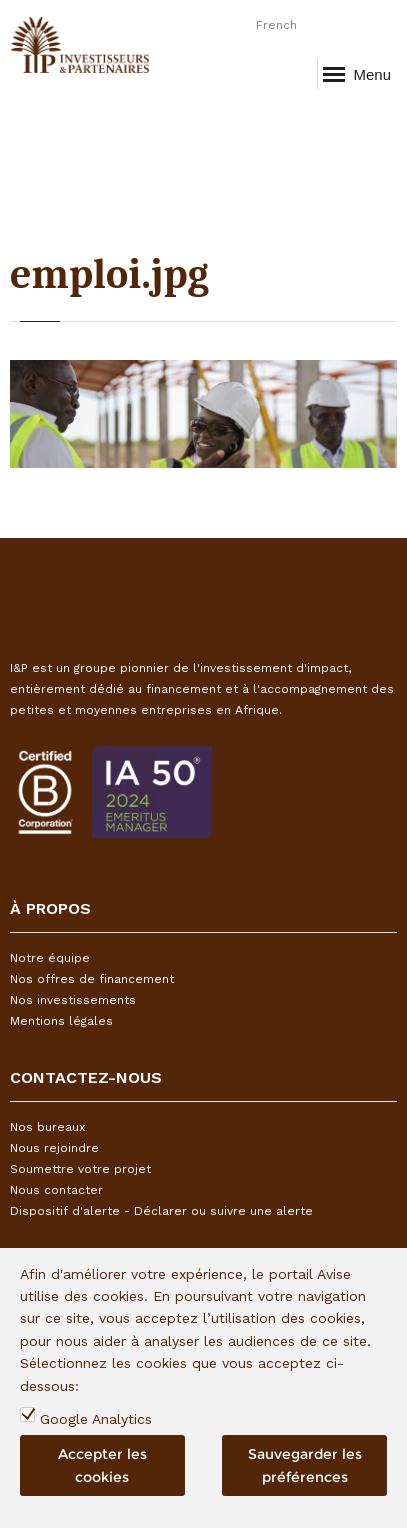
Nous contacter (56, 1190)
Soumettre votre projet (80, 1169)
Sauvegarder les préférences (305, 1465)
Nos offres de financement (92, 979)
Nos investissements (73, 1000)
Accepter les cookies (102, 1465)
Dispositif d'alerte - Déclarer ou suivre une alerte (161, 1211)
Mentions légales (61, 1021)
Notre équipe (50, 958)
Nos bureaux (47, 1127)
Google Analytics (96, 1419)
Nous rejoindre (54, 1148)
